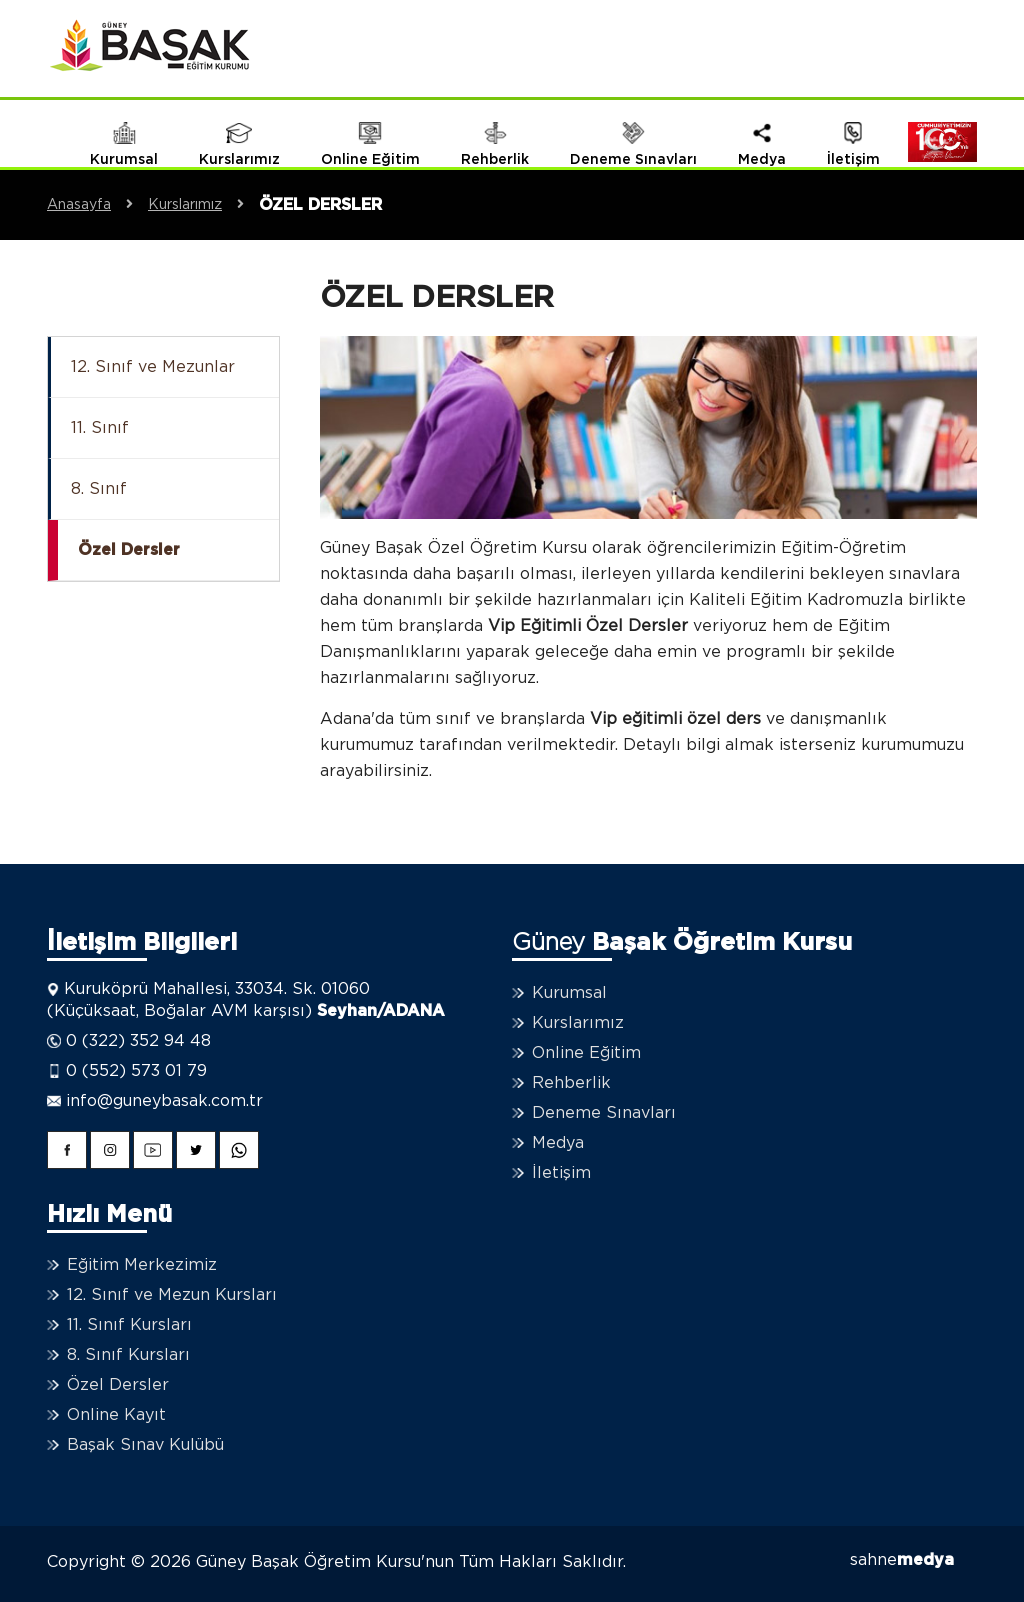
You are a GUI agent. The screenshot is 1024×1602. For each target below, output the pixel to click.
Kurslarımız (203, 204)
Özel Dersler (129, 550)
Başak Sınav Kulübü (145, 1445)
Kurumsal (569, 993)
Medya (558, 1143)
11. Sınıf (100, 428)
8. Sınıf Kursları (128, 1355)
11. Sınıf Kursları (129, 1325)
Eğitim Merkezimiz (142, 1265)
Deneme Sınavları (604, 1113)
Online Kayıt (116, 1415)
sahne (902, 1560)
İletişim (561, 1173)
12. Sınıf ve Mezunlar (153, 367)
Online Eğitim (586, 1053)
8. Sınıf (99, 489)
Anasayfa (97, 204)
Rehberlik (571, 1083)
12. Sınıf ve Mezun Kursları (172, 1295)
